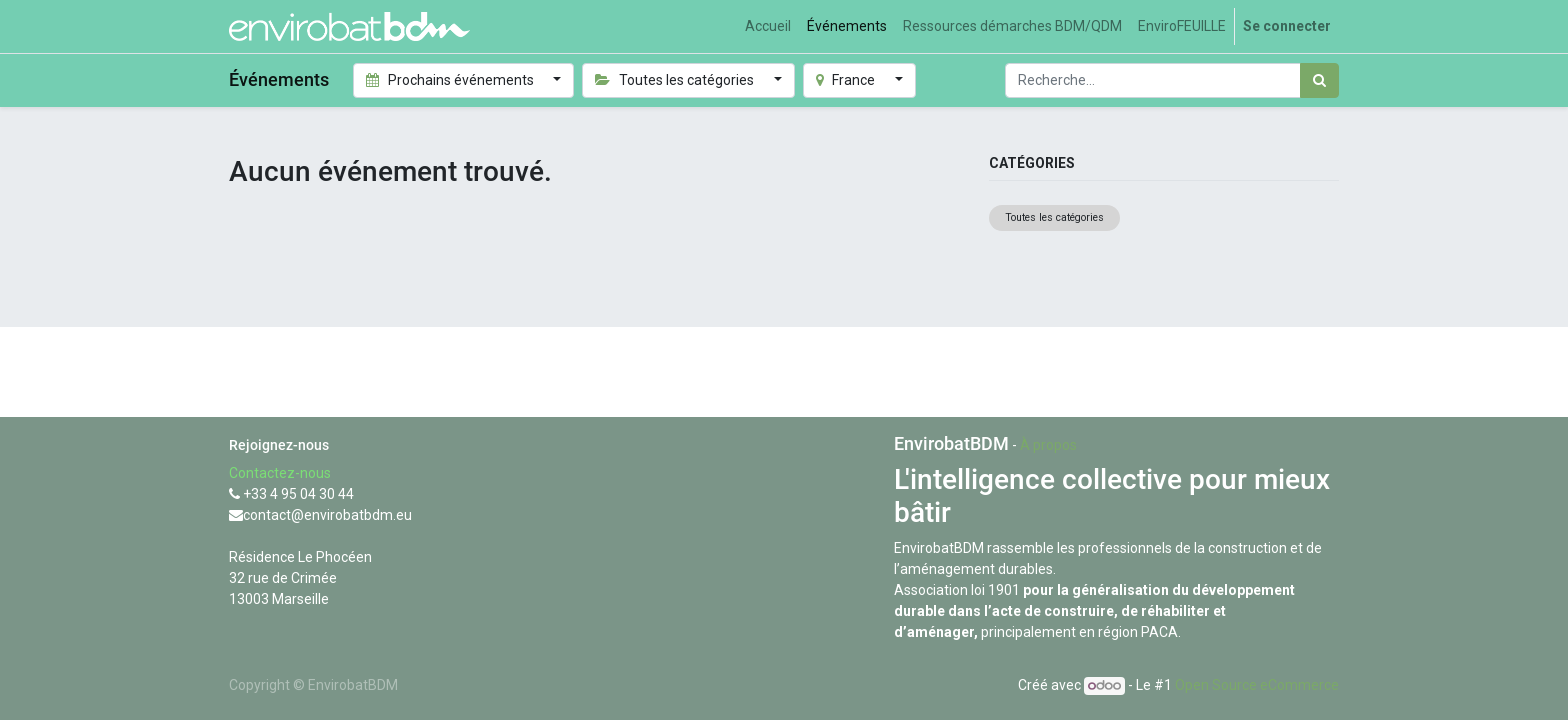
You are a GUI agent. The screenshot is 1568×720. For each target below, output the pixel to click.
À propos (1048, 445)
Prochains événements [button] (451, 80)
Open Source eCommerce (1257, 685)
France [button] (847, 80)
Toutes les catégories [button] (676, 80)
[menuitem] (768, 26)
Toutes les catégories (1054, 217)
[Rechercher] (1319, 80)
